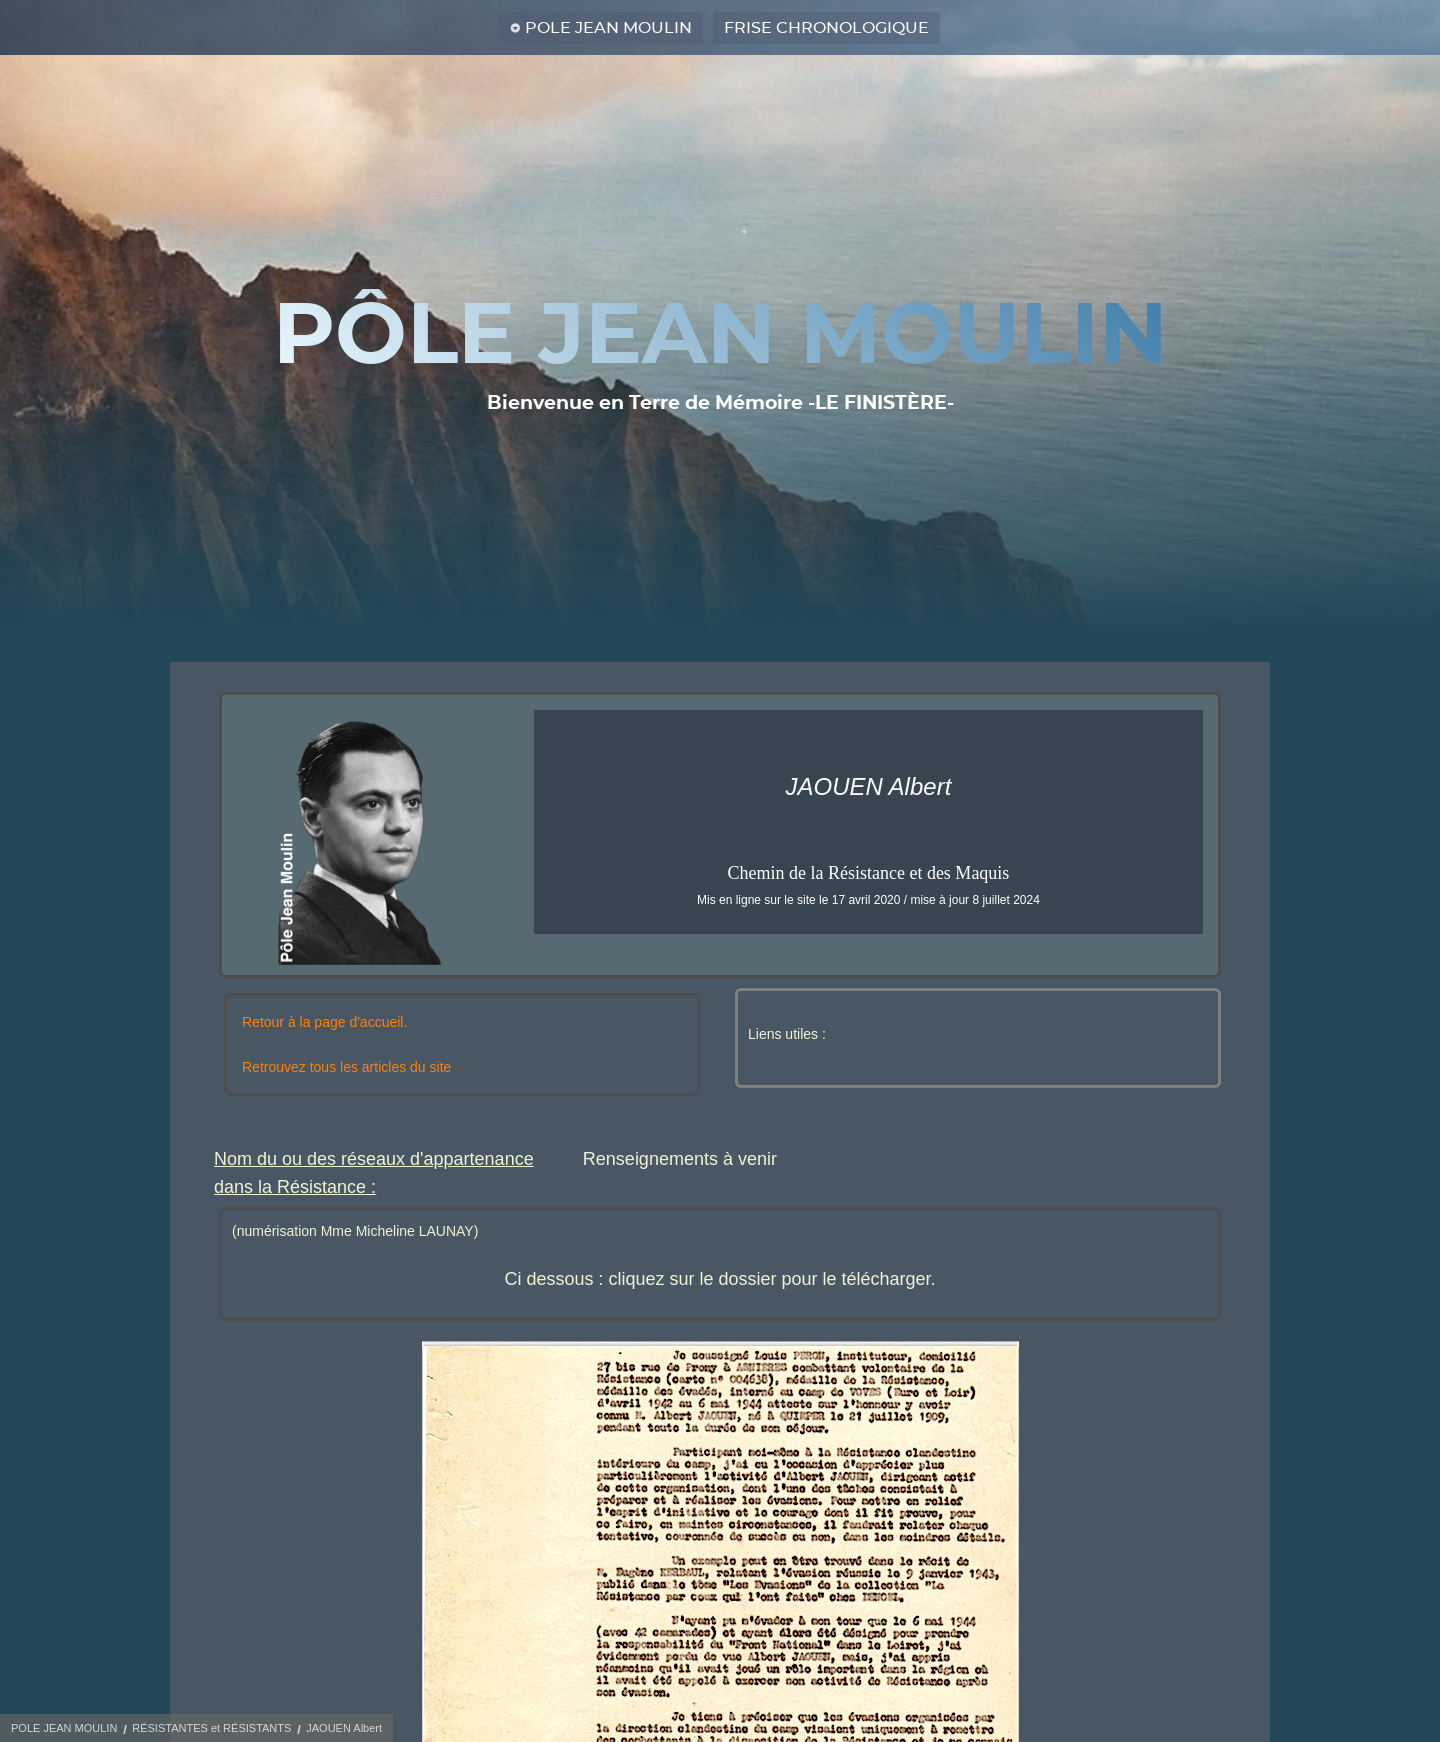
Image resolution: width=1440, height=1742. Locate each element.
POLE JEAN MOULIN (608, 28)
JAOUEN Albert (344, 1728)
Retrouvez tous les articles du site (346, 1067)
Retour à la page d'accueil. (324, 1022)
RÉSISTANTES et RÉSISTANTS (211, 1728)
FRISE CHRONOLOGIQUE (826, 28)
